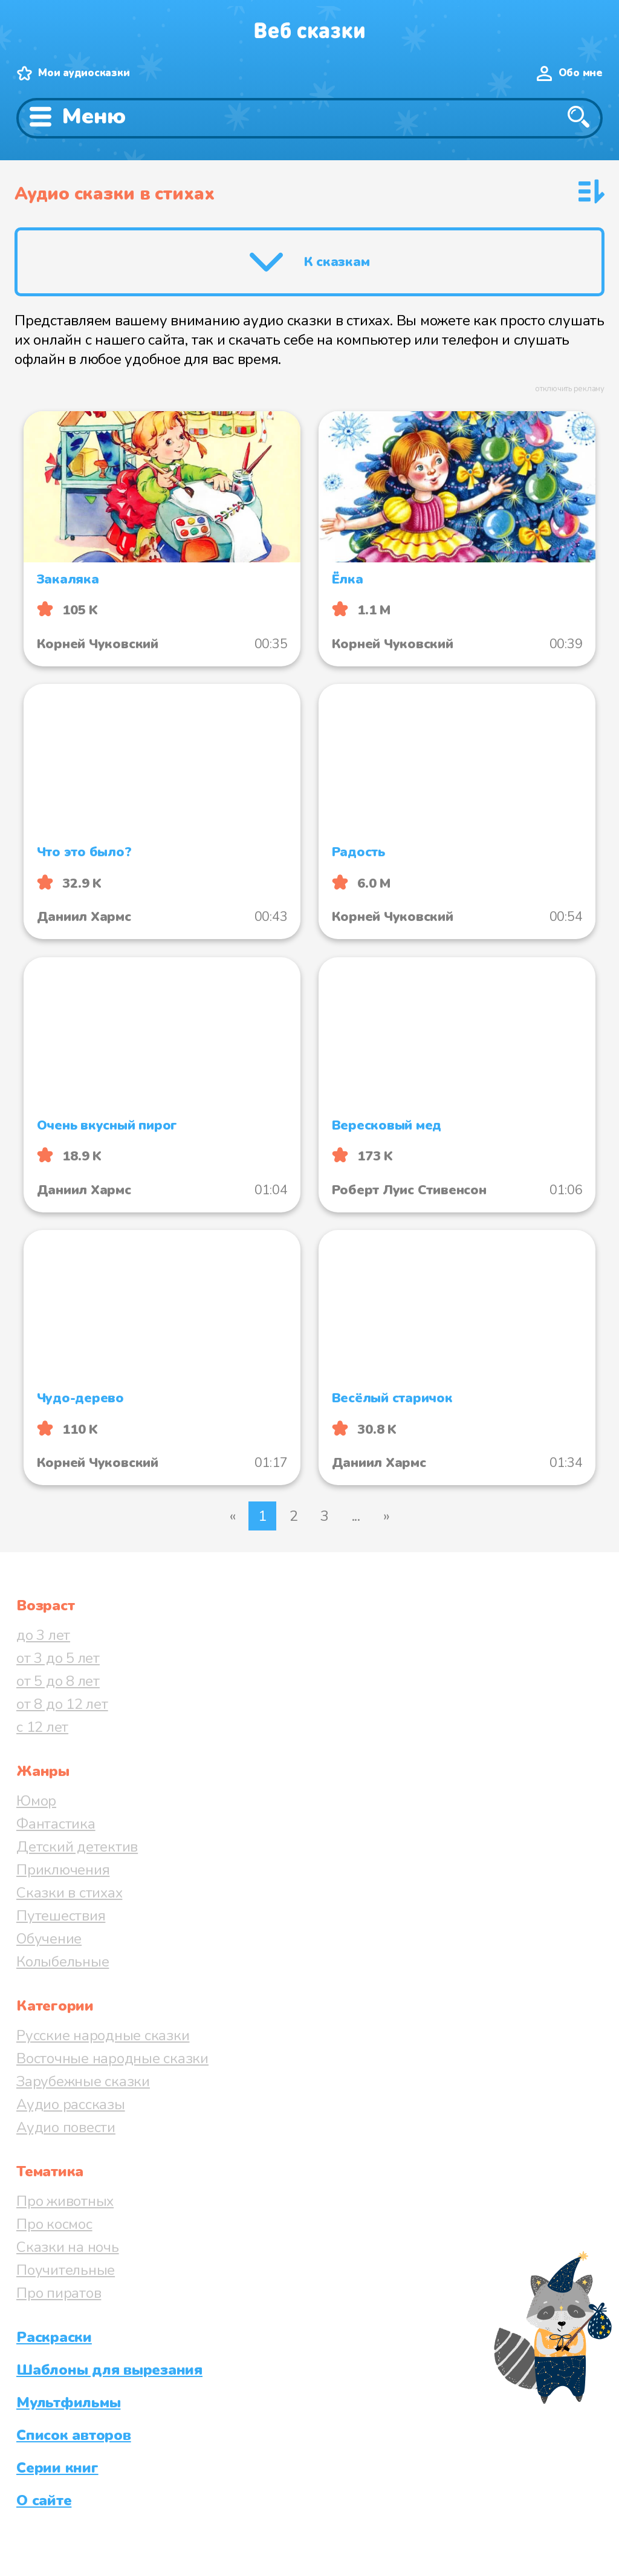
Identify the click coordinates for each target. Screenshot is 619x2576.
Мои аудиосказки (83, 73)
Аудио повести (65, 2127)
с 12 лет (42, 1727)
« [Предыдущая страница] (233, 1516)
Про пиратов (58, 2293)
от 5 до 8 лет (58, 1681)
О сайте (43, 2500)
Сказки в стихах (69, 1892)
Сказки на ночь (67, 2247)
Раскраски (54, 2337)
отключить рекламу (569, 388)
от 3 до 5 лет (58, 1658)
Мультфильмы (68, 2402)
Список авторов (73, 2435)
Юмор (36, 1800)
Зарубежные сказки (83, 2081)
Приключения (62, 1869)
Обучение (49, 1938)
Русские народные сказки (102, 2035)
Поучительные (65, 2270)
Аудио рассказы (70, 2104)
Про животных (65, 2201)
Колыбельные (62, 1961)
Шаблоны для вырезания (109, 2369)
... (356, 1516)
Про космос (54, 2224)
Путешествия (60, 1915)
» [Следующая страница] (386, 1516)
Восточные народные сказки (112, 2058)
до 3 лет (43, 1635)
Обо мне (581, 73)
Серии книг (57, 2467)
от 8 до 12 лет (62, 1704)
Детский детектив (77, 1846)
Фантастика (56, 1823)
